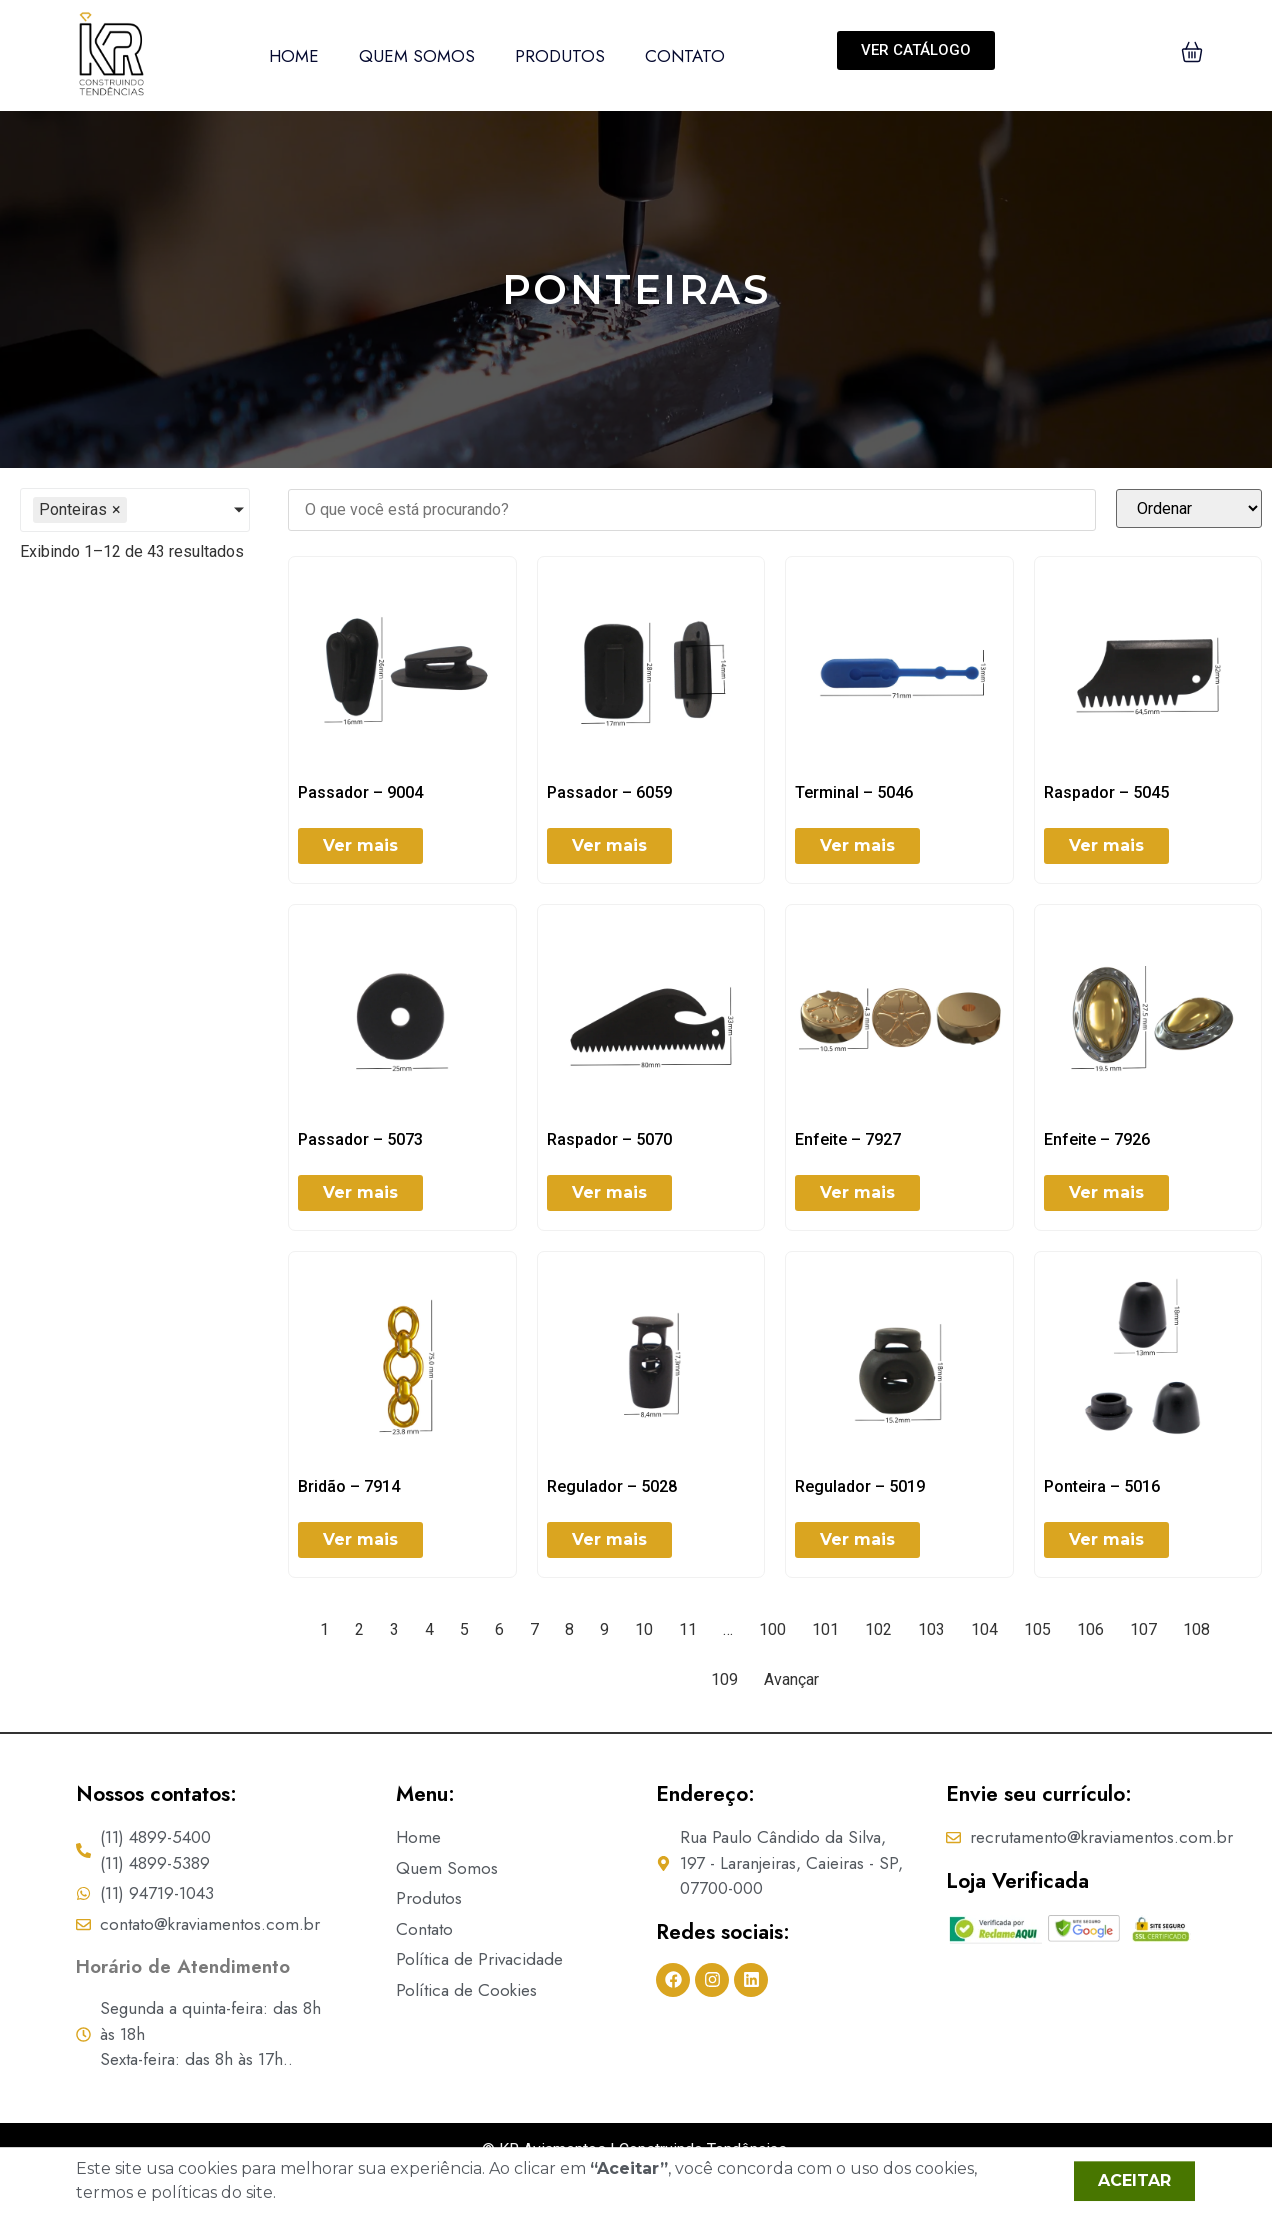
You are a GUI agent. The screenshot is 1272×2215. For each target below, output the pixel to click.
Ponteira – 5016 (1102, 1486)
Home (294, 56)
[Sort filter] (1189, 508)
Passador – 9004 (360, 792)
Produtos (560, 56)
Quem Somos (417, 56)
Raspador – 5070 (609, 1139)
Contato (685, 56)
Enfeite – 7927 (848, 1139)
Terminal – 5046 (854, 792)
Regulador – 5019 (860, 1486)
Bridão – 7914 (349, 1486)
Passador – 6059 (609, 792)
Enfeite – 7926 (1097, 1139)
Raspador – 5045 (1106, 792)
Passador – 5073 (360, 1139)
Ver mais (360, 845)
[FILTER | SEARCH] (691, 510)
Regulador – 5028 (612, 1486)
